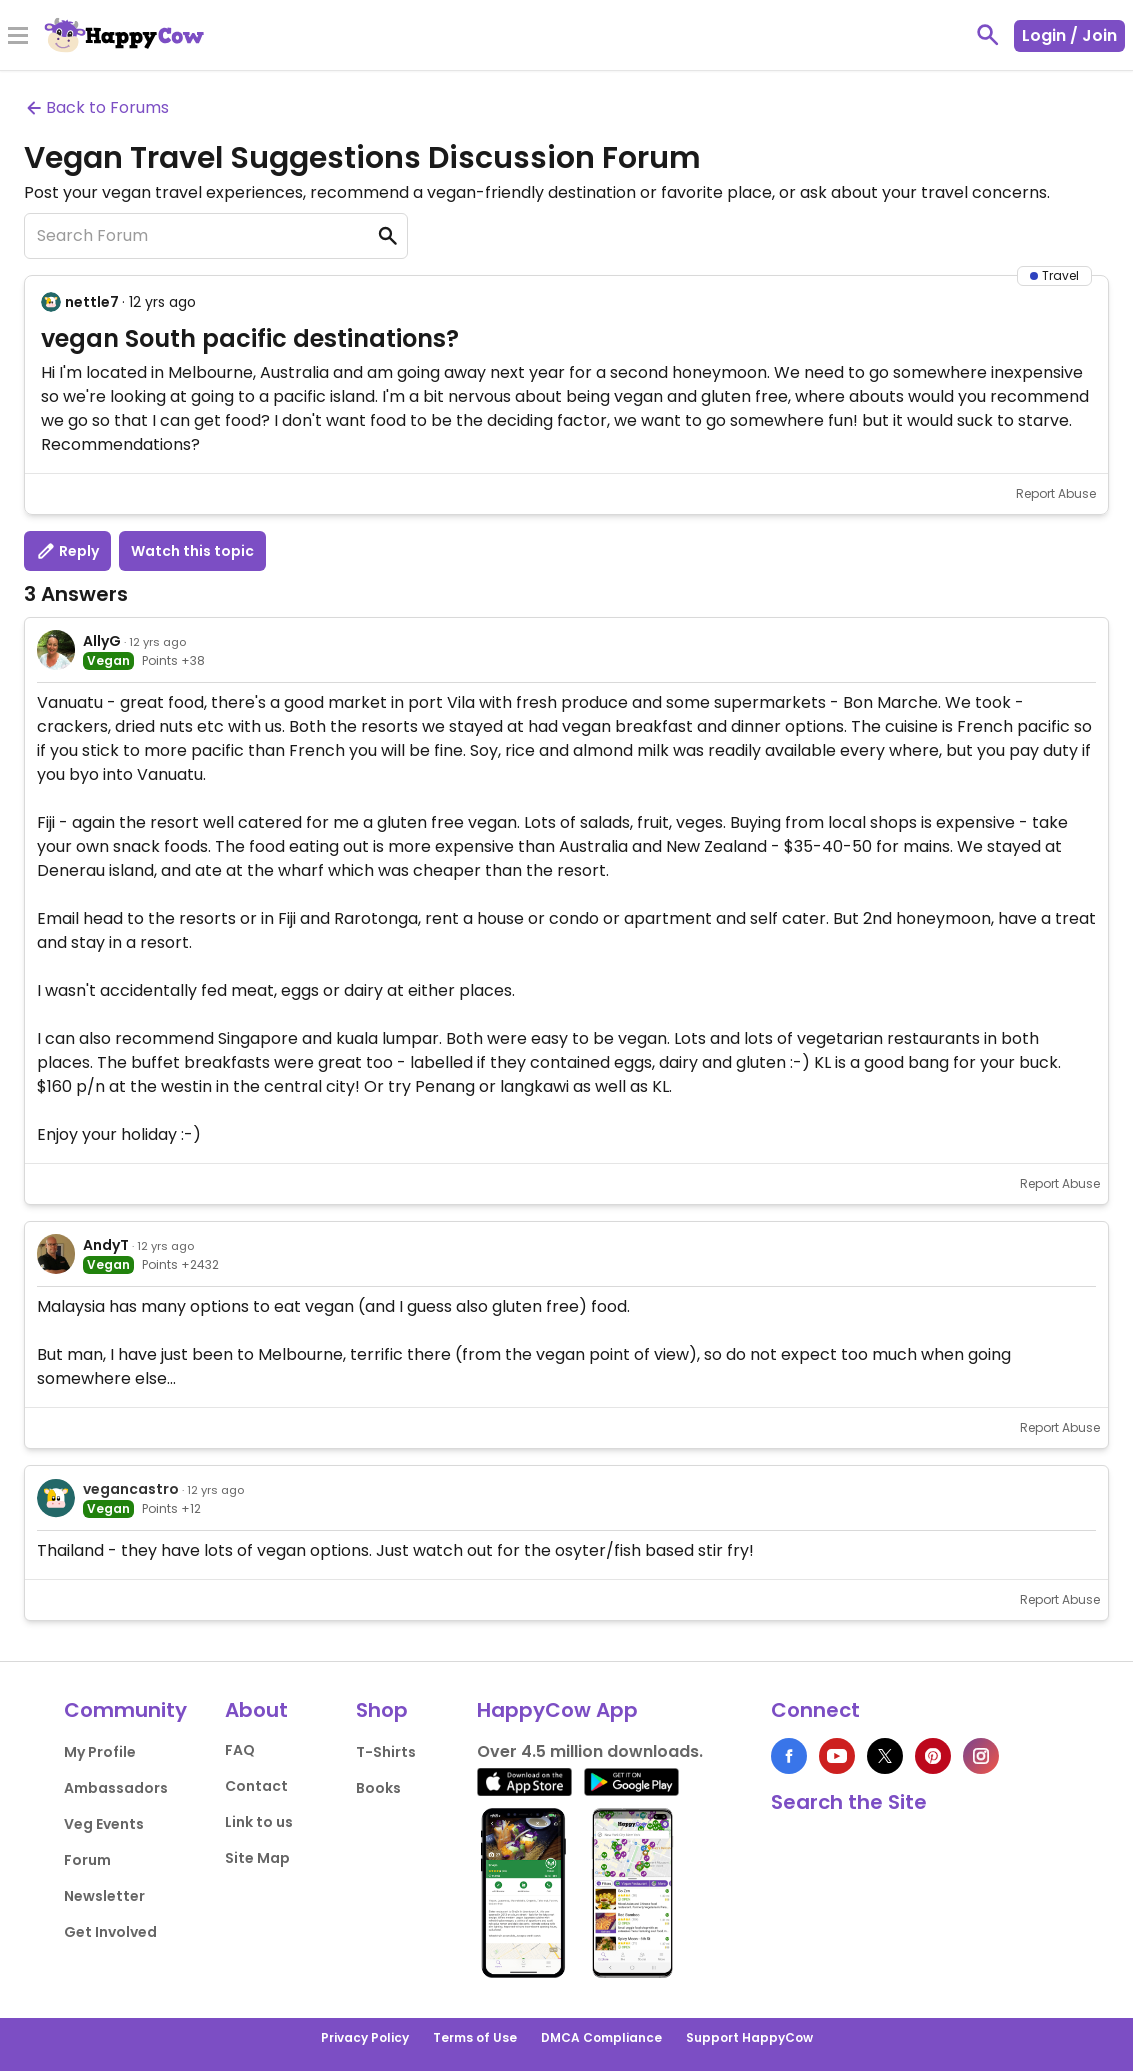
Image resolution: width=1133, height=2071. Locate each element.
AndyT (106, 1245)
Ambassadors (116, 1788)
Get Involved (110, 1932)
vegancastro (131, 1489)
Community (125, 1710)
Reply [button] (67, 551)
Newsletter (104, 1896)
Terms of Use (475, 2037)
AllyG (102, 641)
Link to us (259, 1822)
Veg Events (104, 1824)
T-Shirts (386, 1752)
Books (378, 1788)
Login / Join (1069, 35)
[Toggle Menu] (18, 37)
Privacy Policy (365, 2037)
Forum (87, 1860)
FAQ (240, 1750)
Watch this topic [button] (192, 551)
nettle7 (92, 302)
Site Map (257, 1858)
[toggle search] (988, 35)
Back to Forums (96, 107)
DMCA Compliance (601, 2037)
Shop (382, 1710)
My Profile (100, 1752)
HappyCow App (557, 1710)
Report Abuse (1056, 493)
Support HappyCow (749, 2037)
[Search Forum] (216, 236)
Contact (256, 1786)
